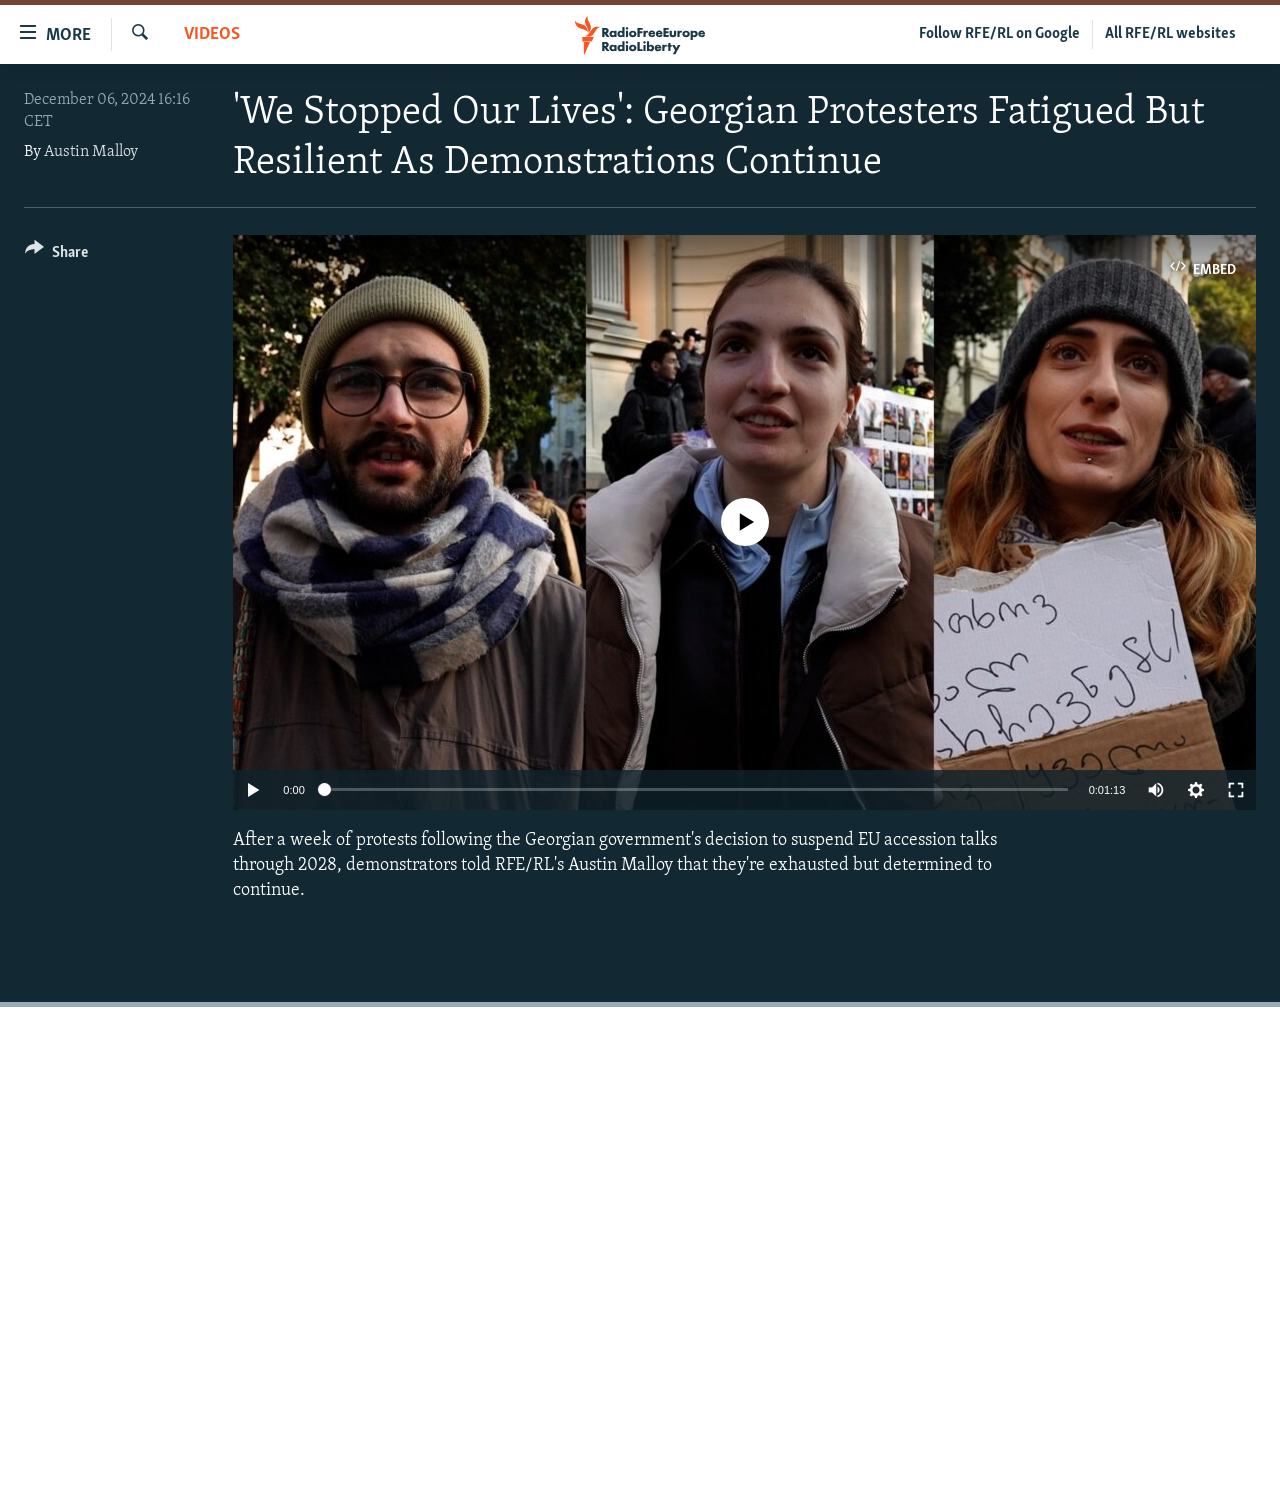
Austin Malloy (91, 152)
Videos (212, 34)
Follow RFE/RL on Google (999, 34)
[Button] (56, 255)
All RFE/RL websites (1170, 34)
